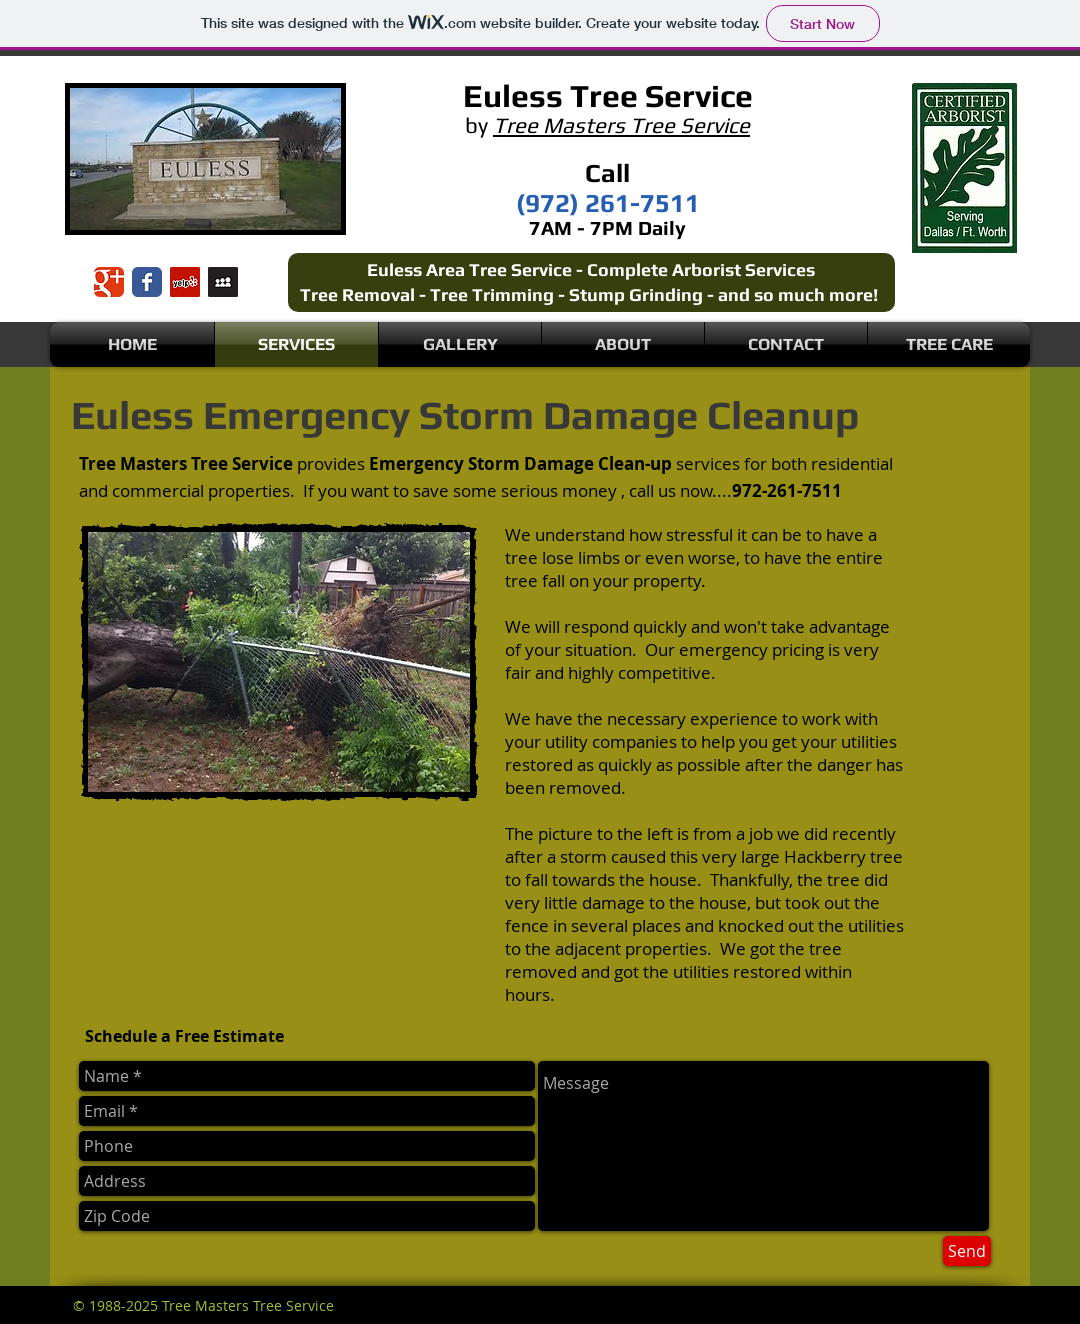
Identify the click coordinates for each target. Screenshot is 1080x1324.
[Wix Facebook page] (147, 282)
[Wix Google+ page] (109, 282)
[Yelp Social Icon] (185, 282)
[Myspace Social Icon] (223, 282)
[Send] (967, 1251)
